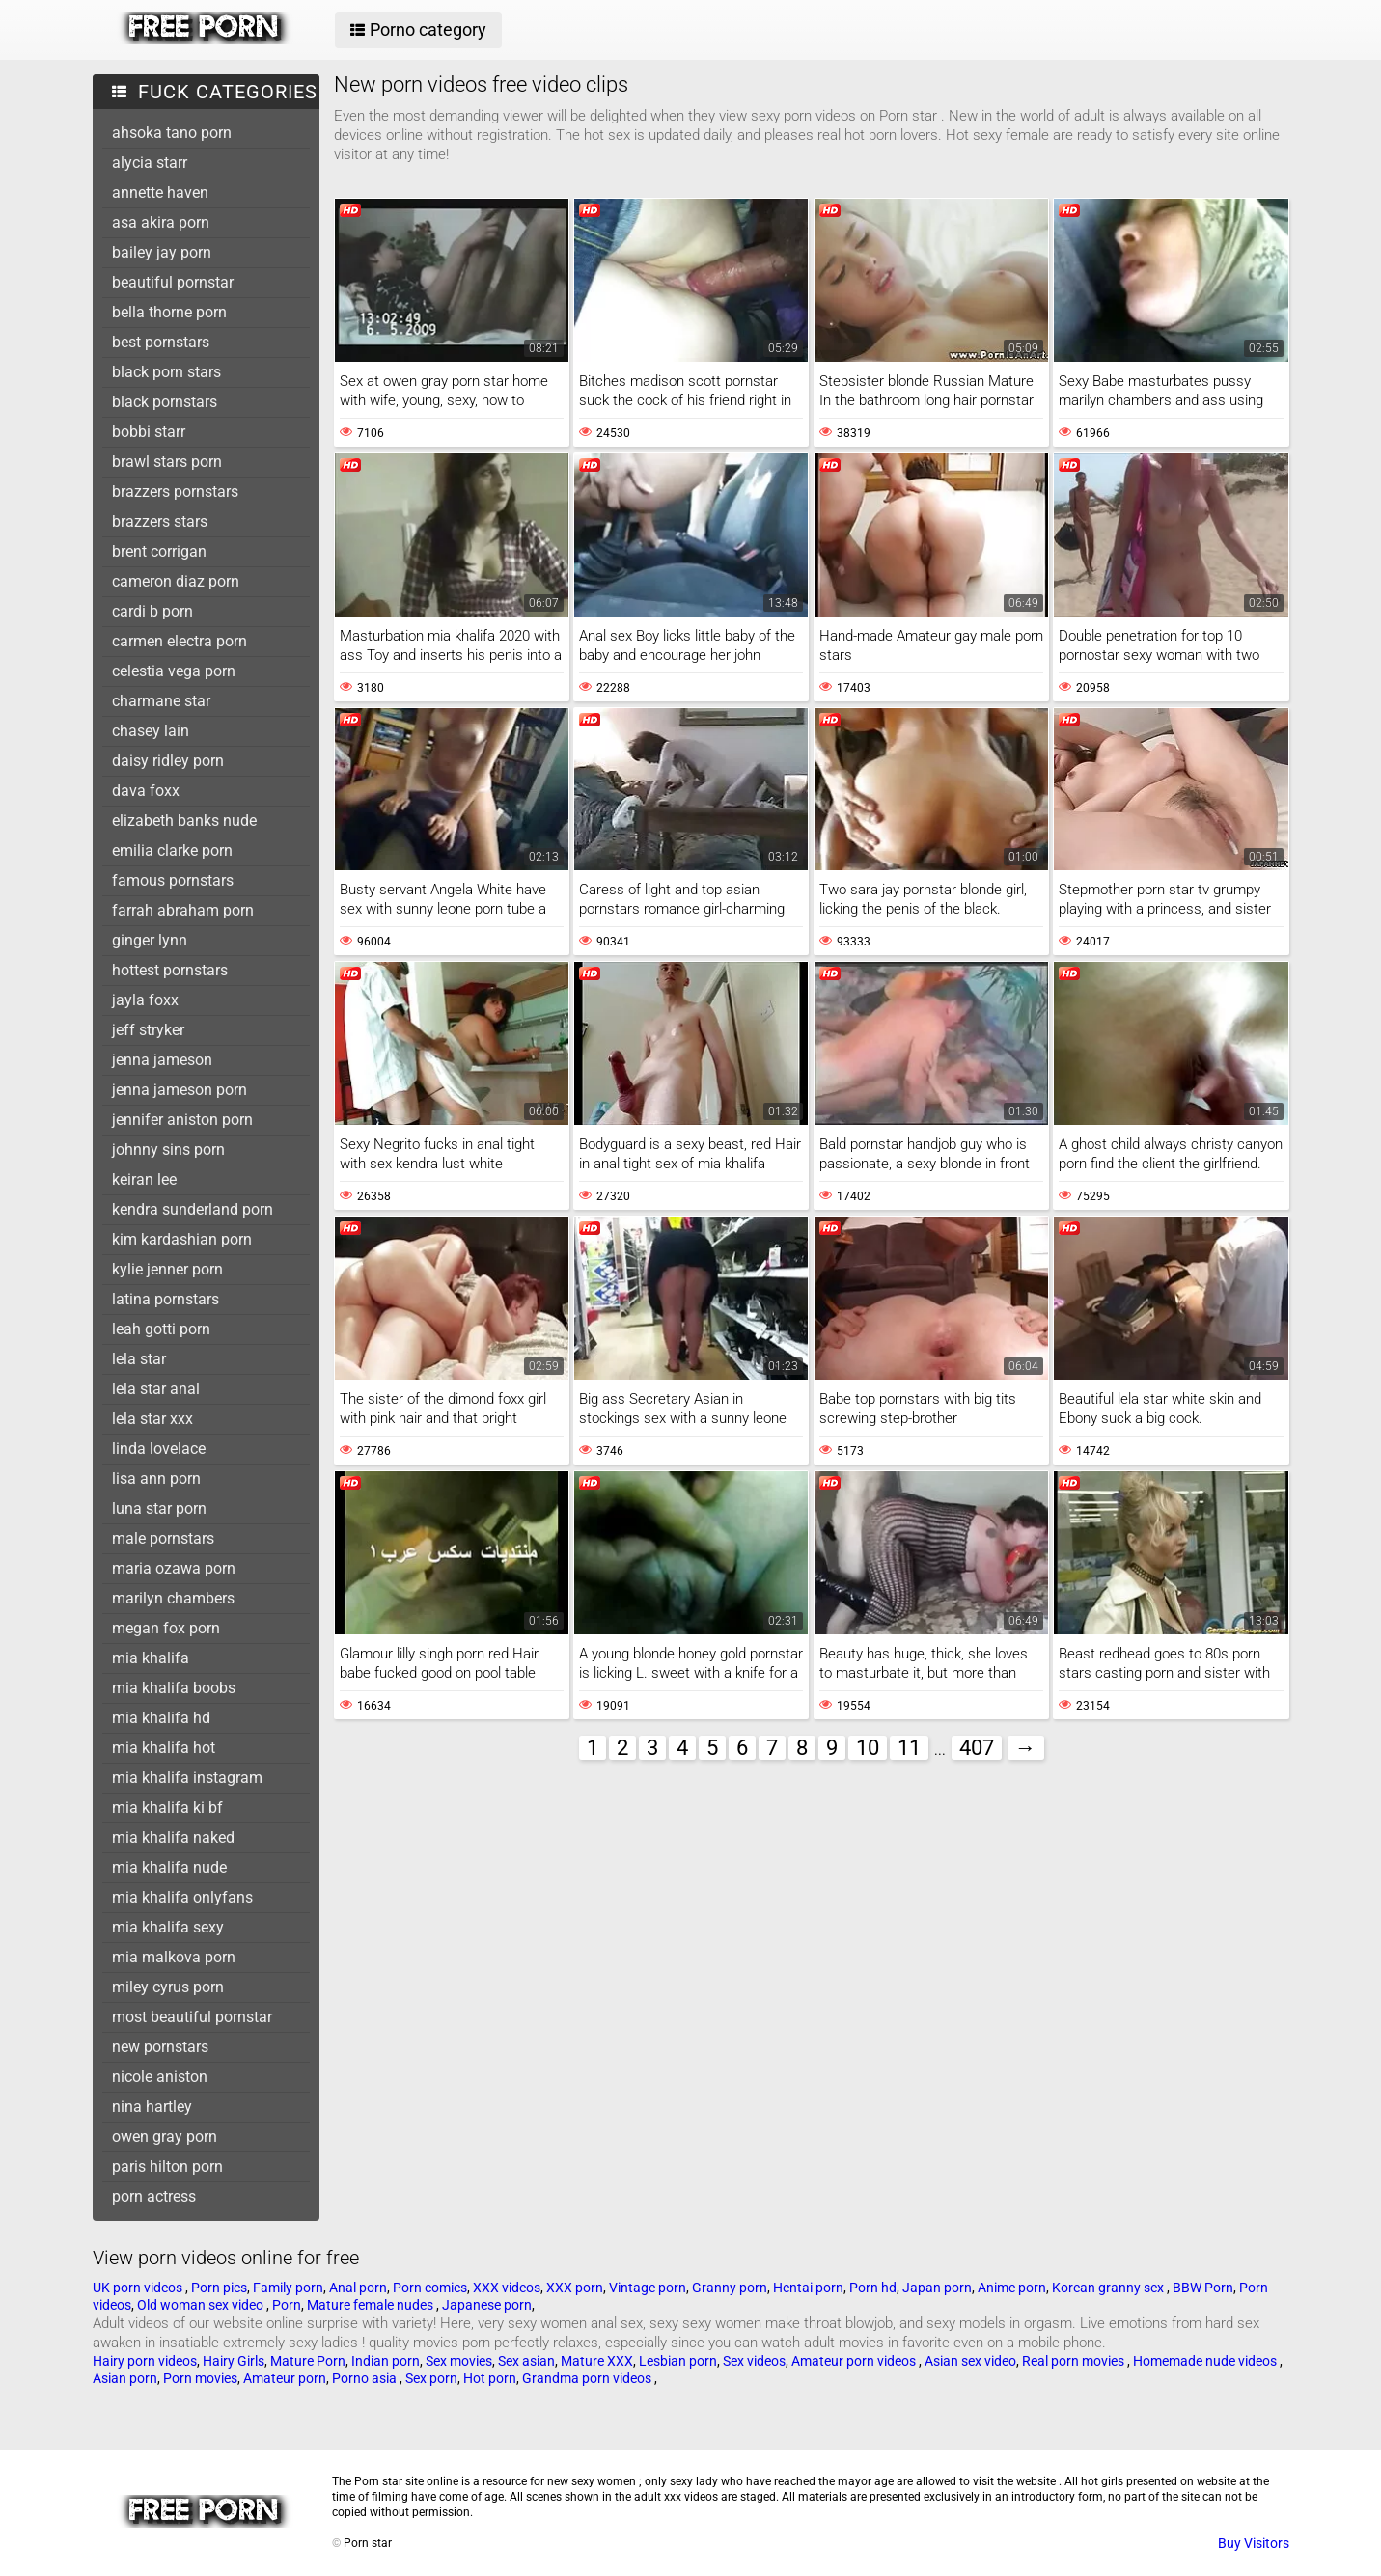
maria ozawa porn (173, 1568)
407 (976, 1748)
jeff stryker (148, 1030)
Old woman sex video (201, 2305)
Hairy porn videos (145, 2361)
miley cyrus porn (168, 1987)
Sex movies (459, 2361)
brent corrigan (159, 551)
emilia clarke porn (172, 850)
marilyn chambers (173, 1598)
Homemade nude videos (1206, 2361)
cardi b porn (152, 611)
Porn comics (430, 2287)
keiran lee (144, 1179)
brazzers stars (159, 521)
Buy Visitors (1253, 2543)
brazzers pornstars (175, 491)
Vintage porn (647, 2287)
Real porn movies (1074, 2361)
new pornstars (160, 2047)
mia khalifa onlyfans (182, 1897)
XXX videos (506, 2287)
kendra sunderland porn (192, 1209)
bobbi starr (148, 432)
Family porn (288, 2287)
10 (867, 1748)
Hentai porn (808, 2287)
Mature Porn (307, 2361)
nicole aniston (159, 2077)
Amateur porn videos (855, 2361)
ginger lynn (149, 940)
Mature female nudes (371, 2305)
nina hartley (152, 2106)
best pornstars (160, 342)
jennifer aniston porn (182, 1119)
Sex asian (526, 2361)
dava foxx (146, 790)
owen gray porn (164, 2136)
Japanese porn (487, 2305)
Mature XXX (597, 2361)
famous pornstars (173, 880)
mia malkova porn (173, 1957)
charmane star (161, 701)
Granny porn (729, 2287)
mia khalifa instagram (187, 1777)
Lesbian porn (678, 2361)
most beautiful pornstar (192, 2017)
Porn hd (873, 2287)
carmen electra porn (179, 641)
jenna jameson (162, 1060)
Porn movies (200, 2378)
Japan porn (937, 2287)
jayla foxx (145, 1000)
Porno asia (366, 2378)
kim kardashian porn (182, 1239)
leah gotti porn (161, 1329)
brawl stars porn (167, 461)
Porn (286, 2305)
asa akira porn (160, 222)
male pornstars (163, 1538)
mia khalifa (150, 1658)
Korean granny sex (1109, 2287)
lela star (139, 1359)
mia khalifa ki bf (167, 1807)
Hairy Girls (233, 2361)
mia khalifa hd (161, 1718)
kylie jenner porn (167, 1269)
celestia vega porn (173, 671)
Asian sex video (970, 2361)
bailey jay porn (161, 252)
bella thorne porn (169, 312)
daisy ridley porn (168, 761)
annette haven (160, 192)
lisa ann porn (156, 1478)
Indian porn (385, 2361)
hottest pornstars (170, 970)
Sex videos (754, 2361)
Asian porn (125, 2378)
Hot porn (489, 2378)
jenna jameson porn (179, 1090)
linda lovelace (159, 1448)
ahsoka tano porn (172, 132)
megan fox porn (166, 1628)
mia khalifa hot (163, 1748)
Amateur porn (284, 2378)
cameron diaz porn (175, 581)
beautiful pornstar (173, 282)
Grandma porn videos (588, 2378)
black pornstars (164, 402)
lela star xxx (152, 1419)
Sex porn (431, 2378)
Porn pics (219, 2287)
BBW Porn (1203, 2287)
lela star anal (156, 1389)
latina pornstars (165, 1299)
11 (909, 1748)
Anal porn (358, 2287)
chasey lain (150, 731)
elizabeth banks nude (184, 820)
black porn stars (166, 372)
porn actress (154, 2196)
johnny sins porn (168, 1149)
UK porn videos (139, 2287)
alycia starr (149, 162)
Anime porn (1012, 2287)
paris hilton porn (167, 2166)
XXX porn (574, 2287)
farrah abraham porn (183, 910)
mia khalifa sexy (168, 1927)
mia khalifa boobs (173, 1688)
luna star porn (159, 1508)
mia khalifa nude (169, 1867)
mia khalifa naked (173, 1837)
